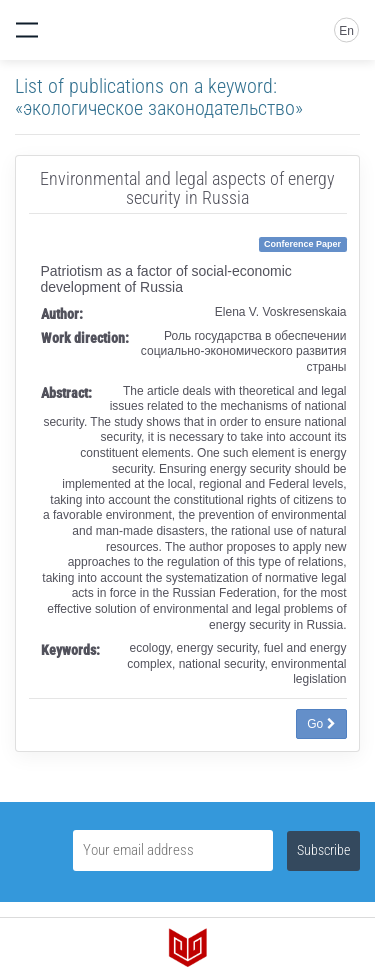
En (346, 31)
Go (321, 724)
